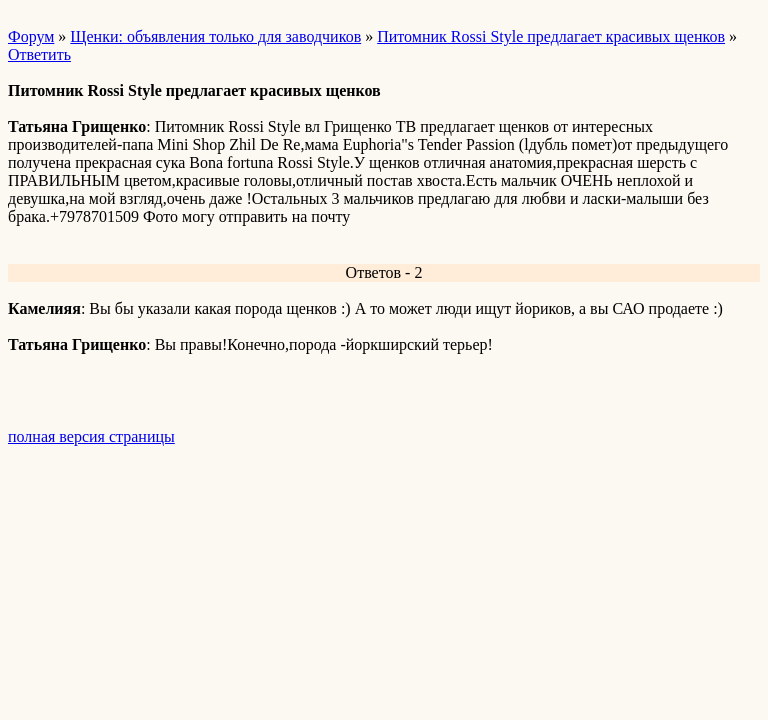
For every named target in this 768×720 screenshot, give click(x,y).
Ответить (39, 54)
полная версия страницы (91, 436)
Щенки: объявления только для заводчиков (215, 36)
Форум (31, 36)
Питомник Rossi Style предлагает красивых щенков (551, 36)
